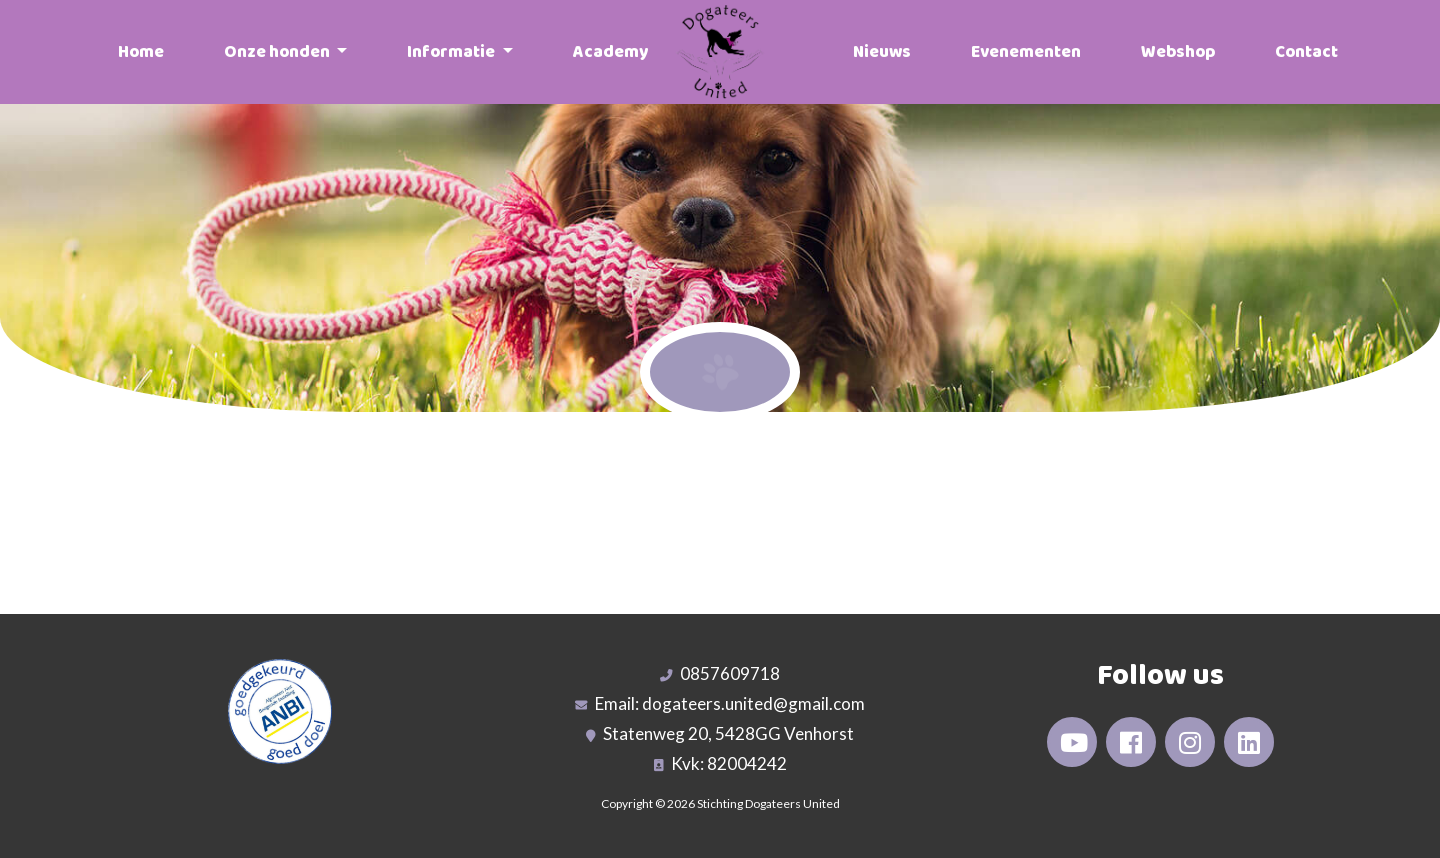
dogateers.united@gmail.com (753, 703)
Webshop (1178, 52)
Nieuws (882, 52)
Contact (1306, 52)
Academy (610, 52)
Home (141, 52)
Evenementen (1026, 52)
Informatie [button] (452, 52)
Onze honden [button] (278, 52)
